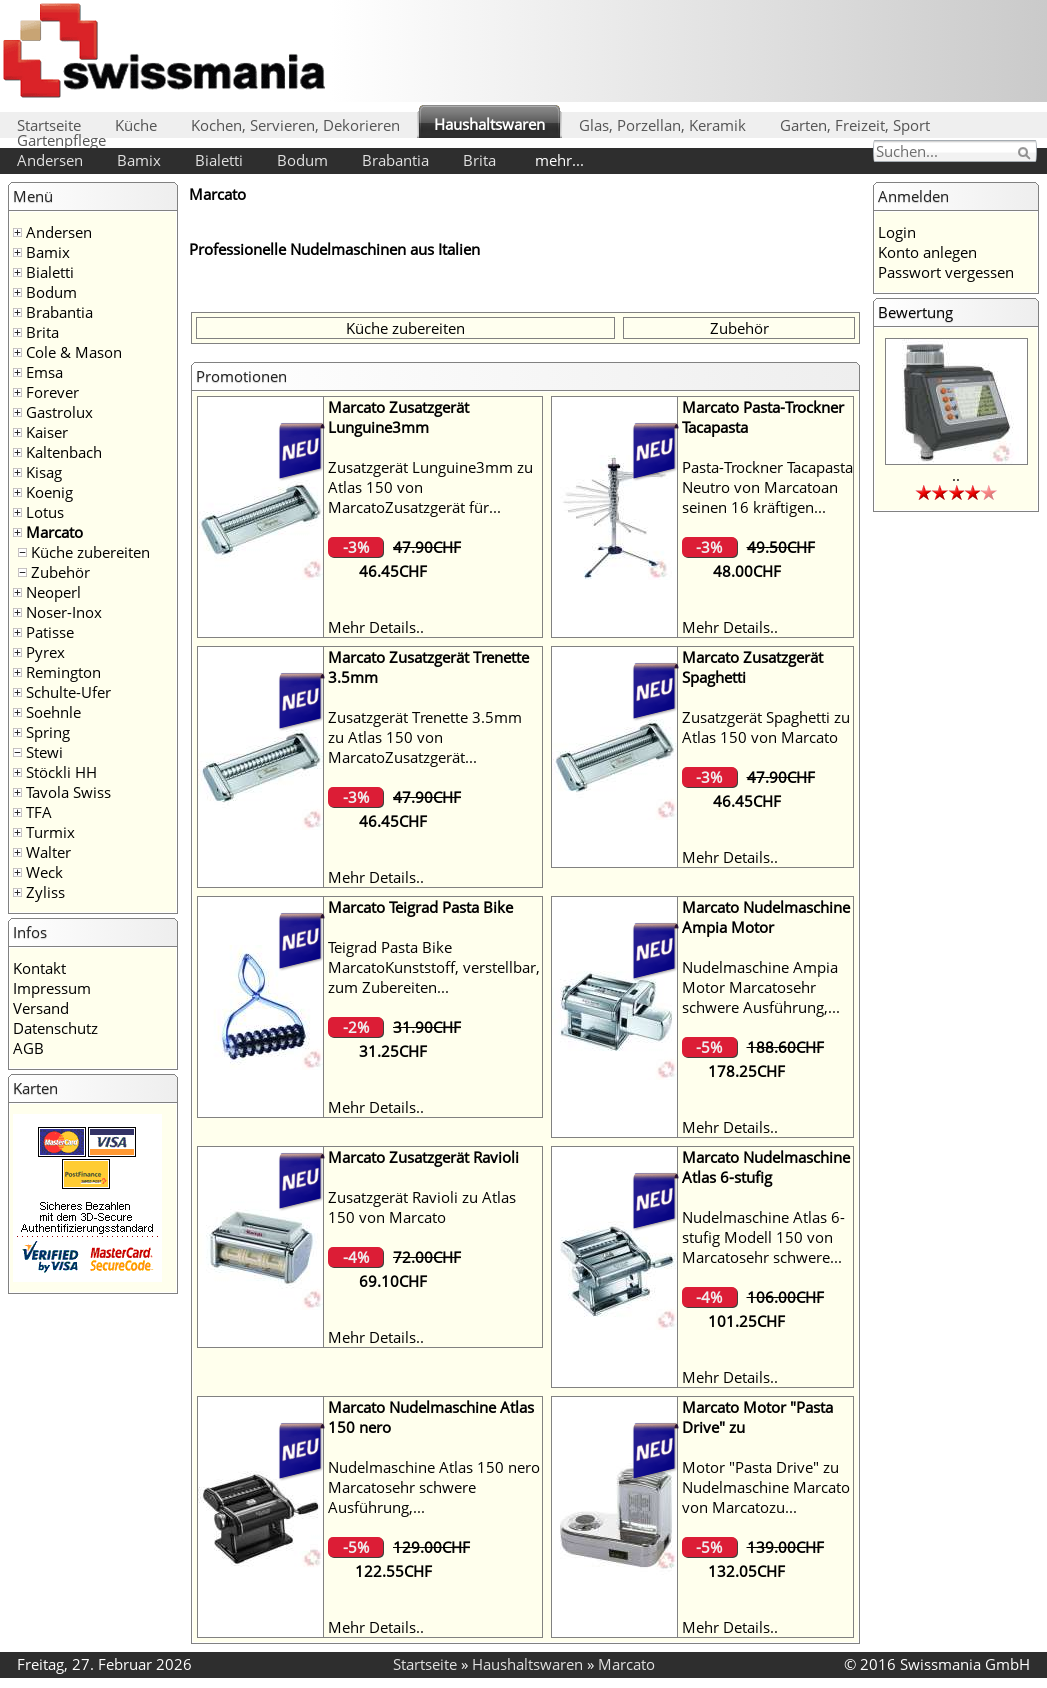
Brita (479, 160)
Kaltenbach (64, 452)
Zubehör (60, 572)
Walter (48, 852)
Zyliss (45, 892)
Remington (63, 672)
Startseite (49, 125)
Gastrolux (59, 412)
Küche (136, 125)
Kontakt (39, 968)
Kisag (44, 472)
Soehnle (53, 712)
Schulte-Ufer (68, 692)
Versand (41, 1008)
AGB (28, 1048)
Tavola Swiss (68, 792)
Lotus (45, 512)
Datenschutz (55, 1028)
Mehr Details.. (376, 627)
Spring (48, 732)
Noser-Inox (64, 612)
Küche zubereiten (90, 552)
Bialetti (219, 160)
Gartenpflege (61, 140)
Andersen (50, 160)
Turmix (50, 832)
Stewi (44, 752)
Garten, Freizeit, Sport (855, 125)
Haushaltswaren (489, 124)
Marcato (54, 532)
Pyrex (45, 652)
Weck (44, 872)
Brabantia (395, 160)
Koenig (49, 492)
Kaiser (47, 432)
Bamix (139, 160)
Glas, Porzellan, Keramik (662, 125)
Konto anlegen (927, 252)
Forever (52, 392)
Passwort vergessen (946, 272)
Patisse (50, 632)
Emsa (44, 372)
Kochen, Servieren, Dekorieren (295, 125)
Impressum (52, 988)
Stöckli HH (61, 772)
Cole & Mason (74, 352)
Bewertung (915, 312)
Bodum (302, 160)
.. (956, 475)
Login (897, 232)
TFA (39, 812)
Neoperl (53, 592)
